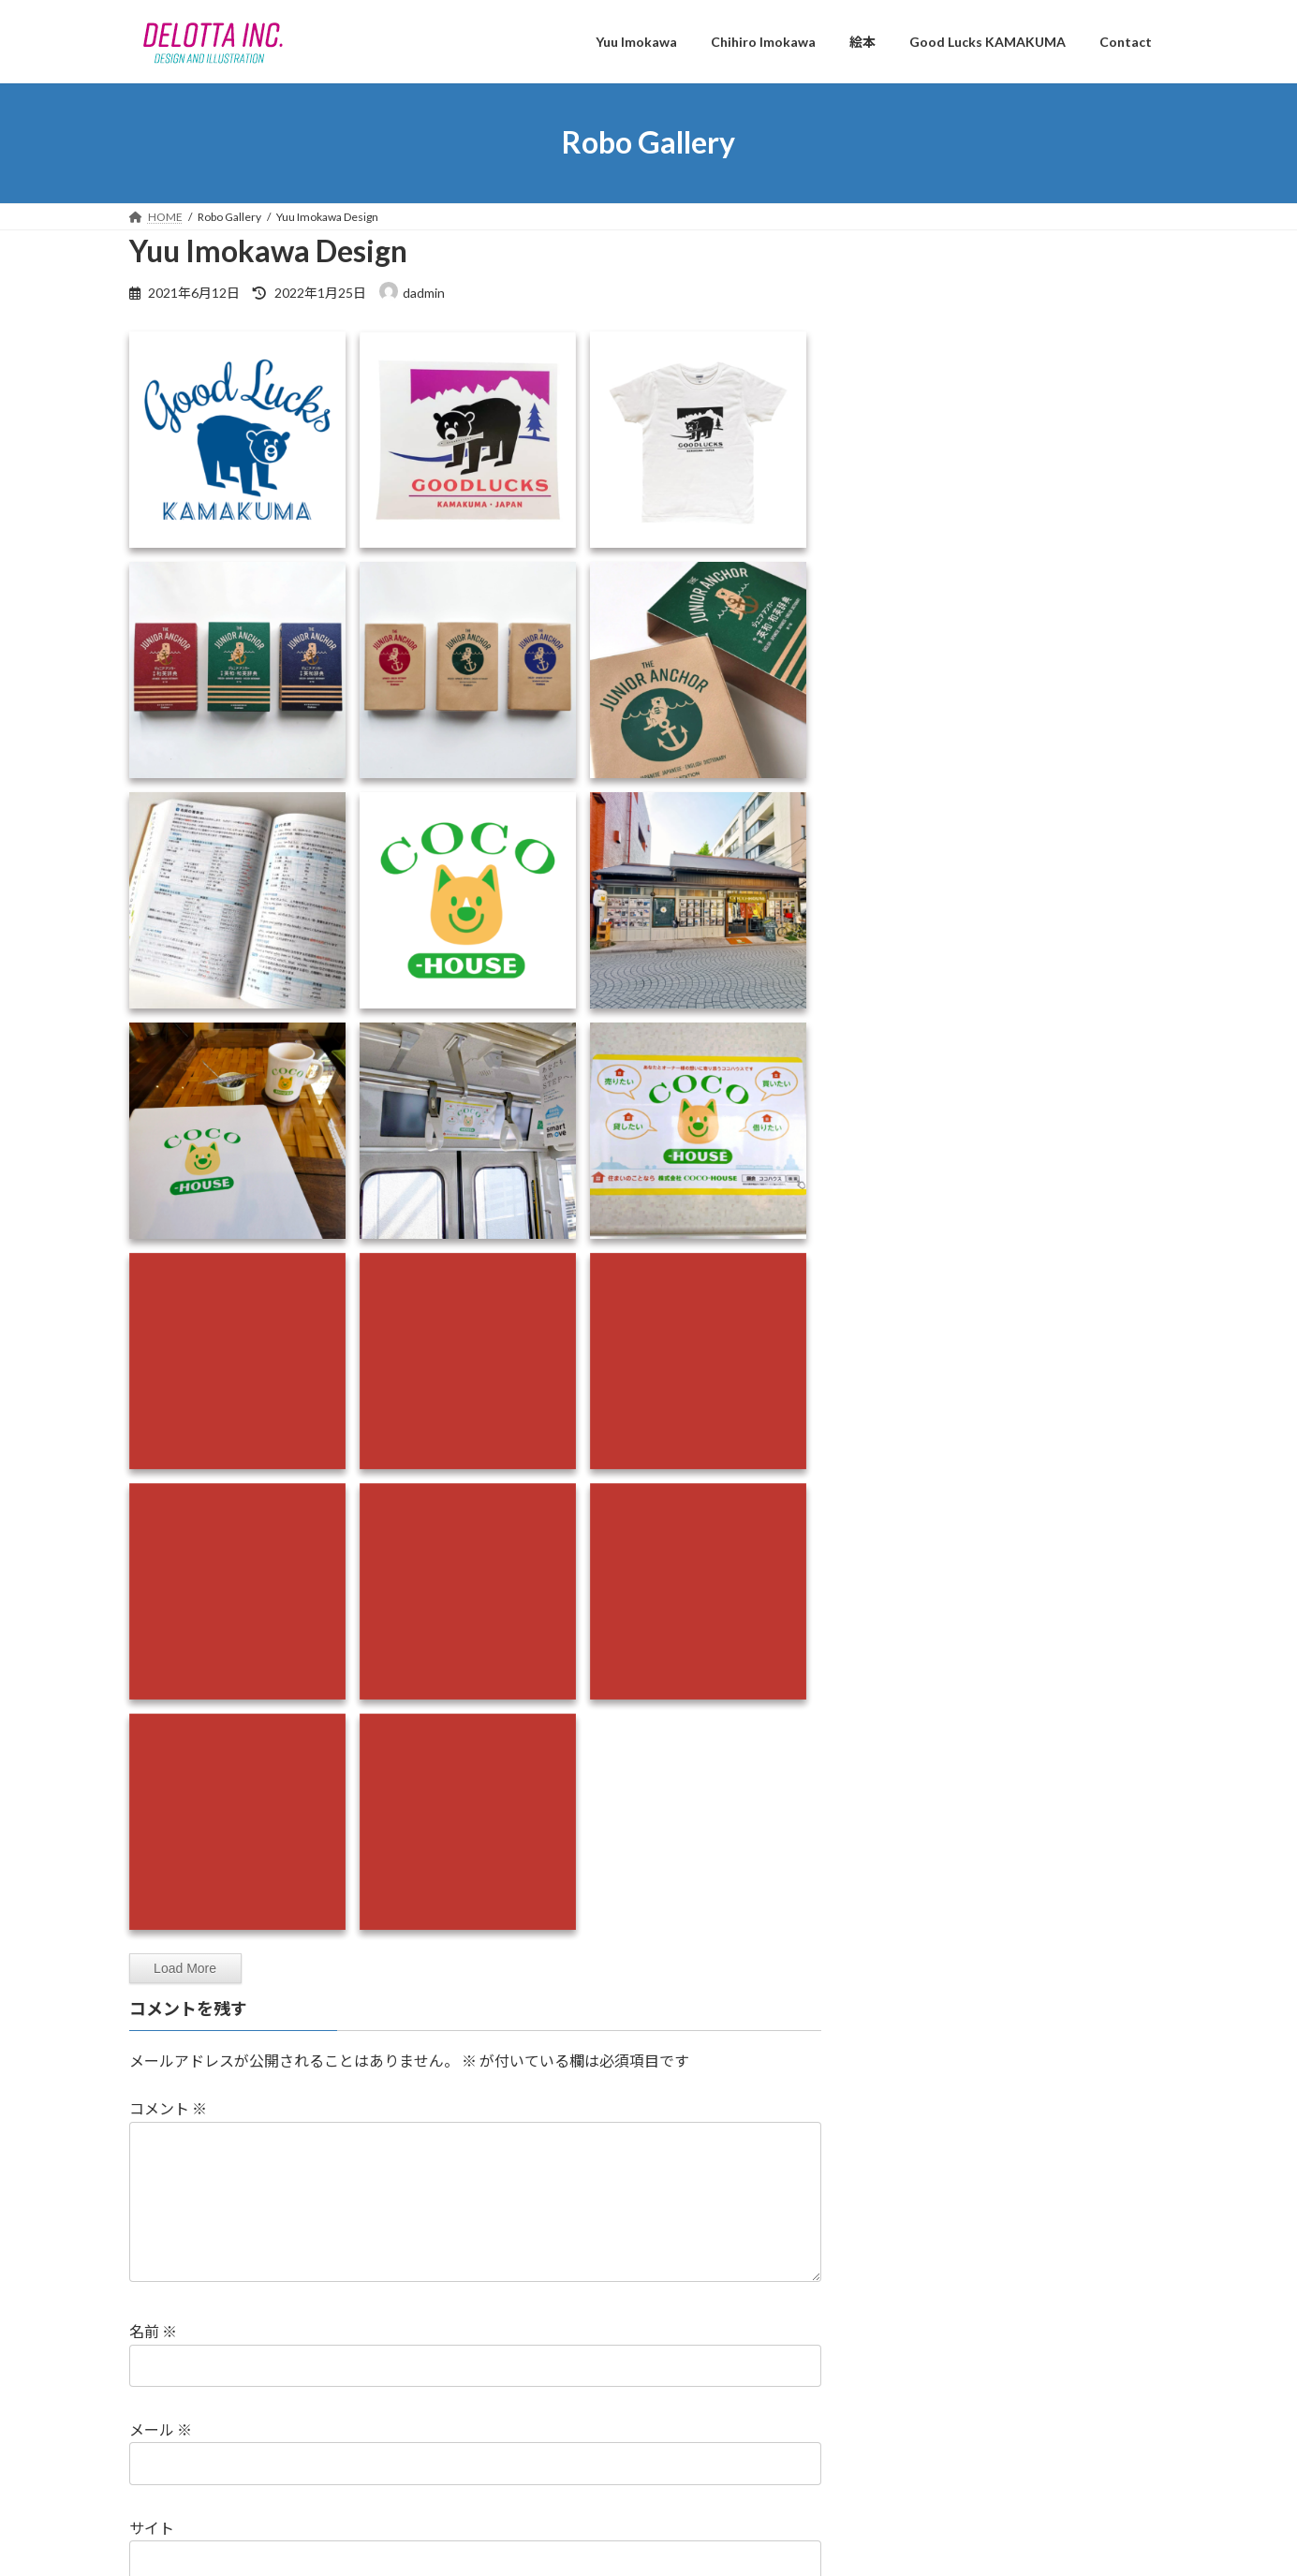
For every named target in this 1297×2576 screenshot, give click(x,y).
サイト (151, 2558)
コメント (168, 2108)
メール (160, 2459)
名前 (153, 2361)
